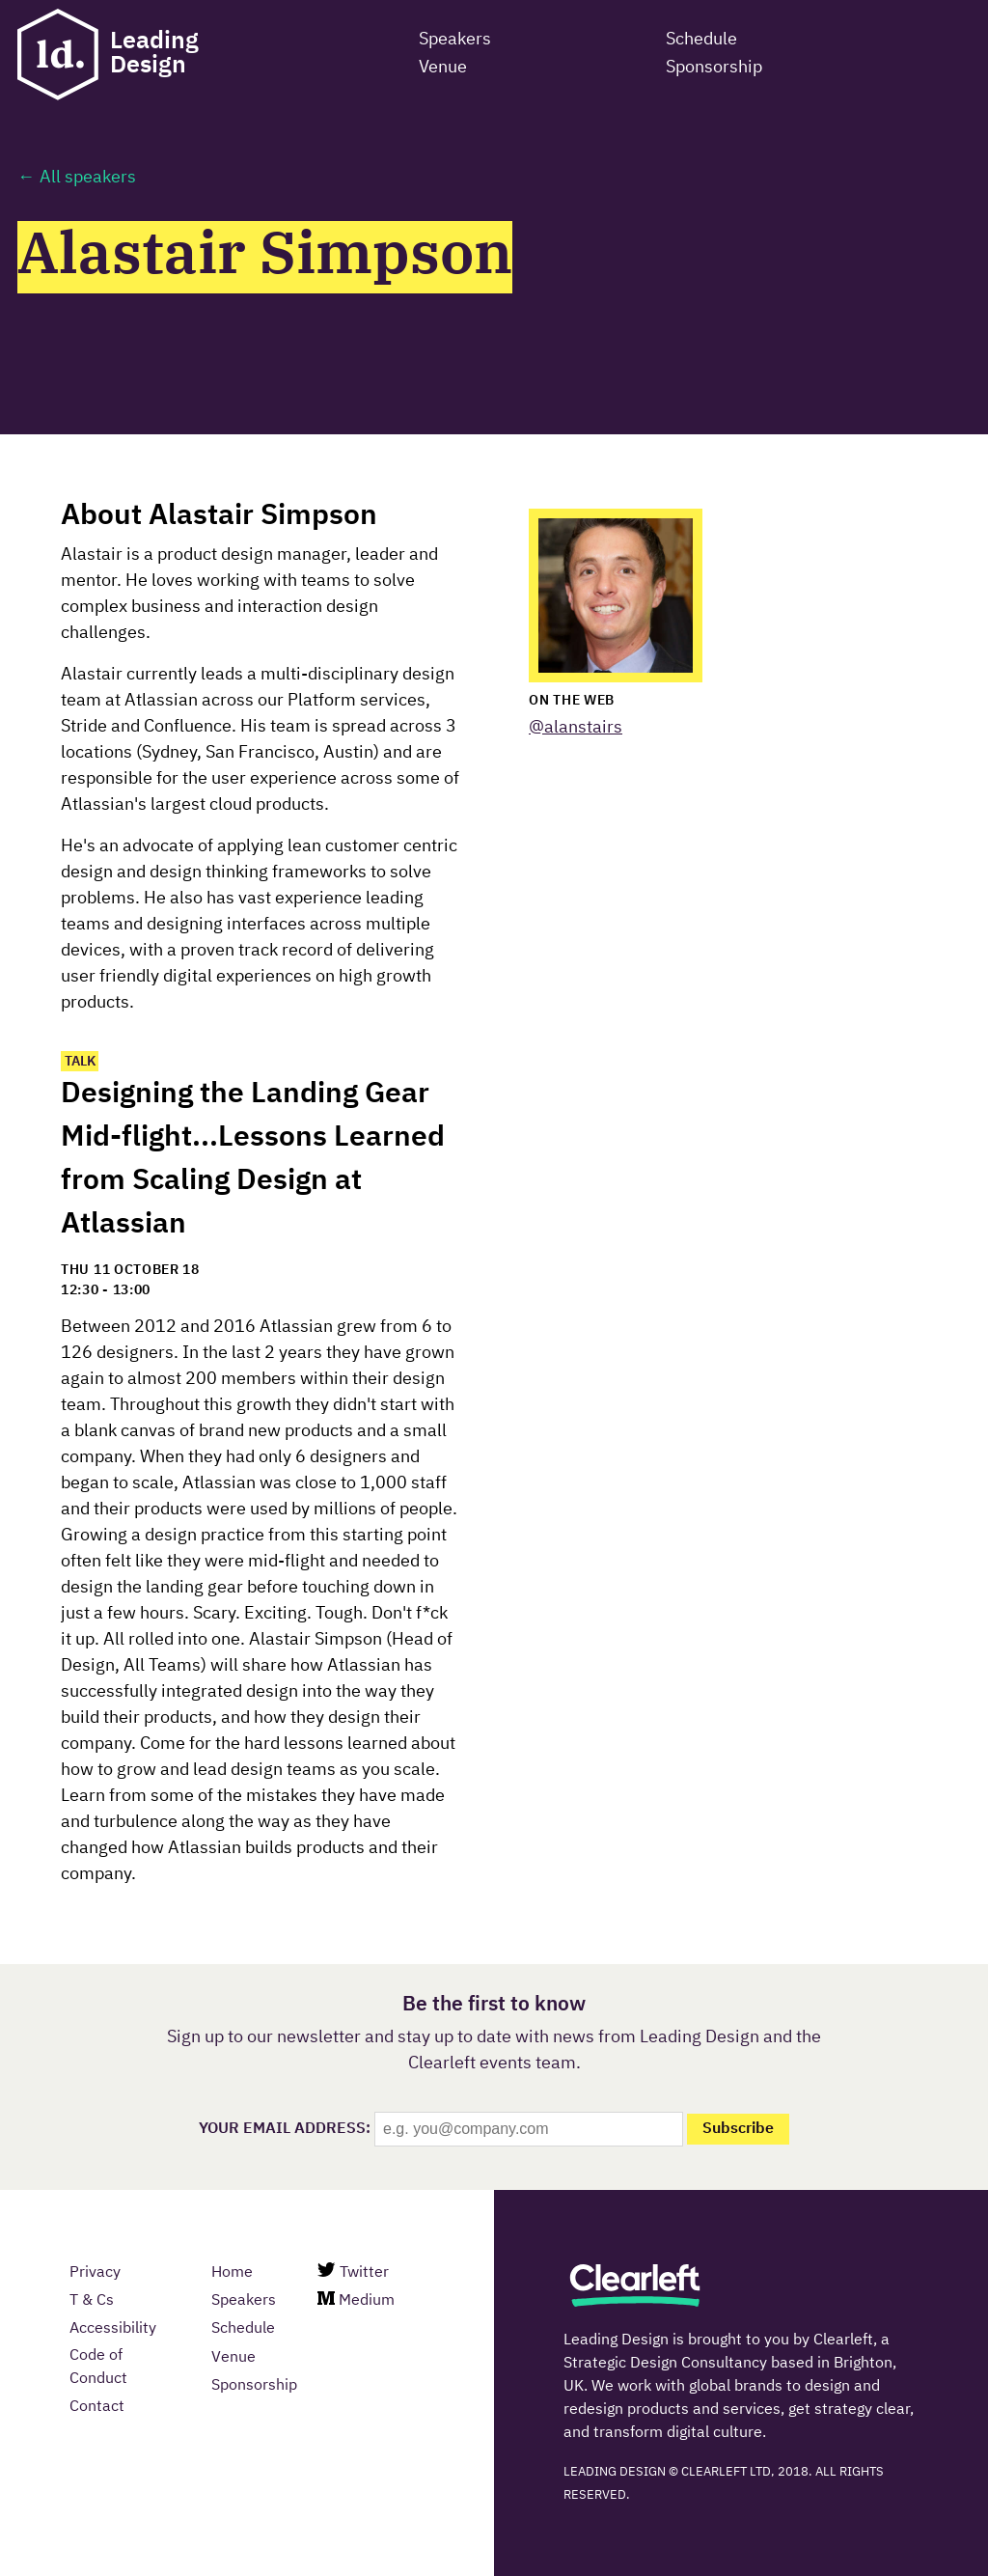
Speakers (243, 2301)
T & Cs (91, 2301)
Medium (356, 2300)
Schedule (243, 2329)
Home (232, 2273)
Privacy (95, 2273)
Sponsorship (254, 2386)
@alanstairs (575, 727)
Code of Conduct (98, 2367)
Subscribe (738, 2129)
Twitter (353, 2271)
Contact (96, 2407)
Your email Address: (284, 2129)
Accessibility (112, 2329)
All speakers (88, 177)
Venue (233, 2358)
